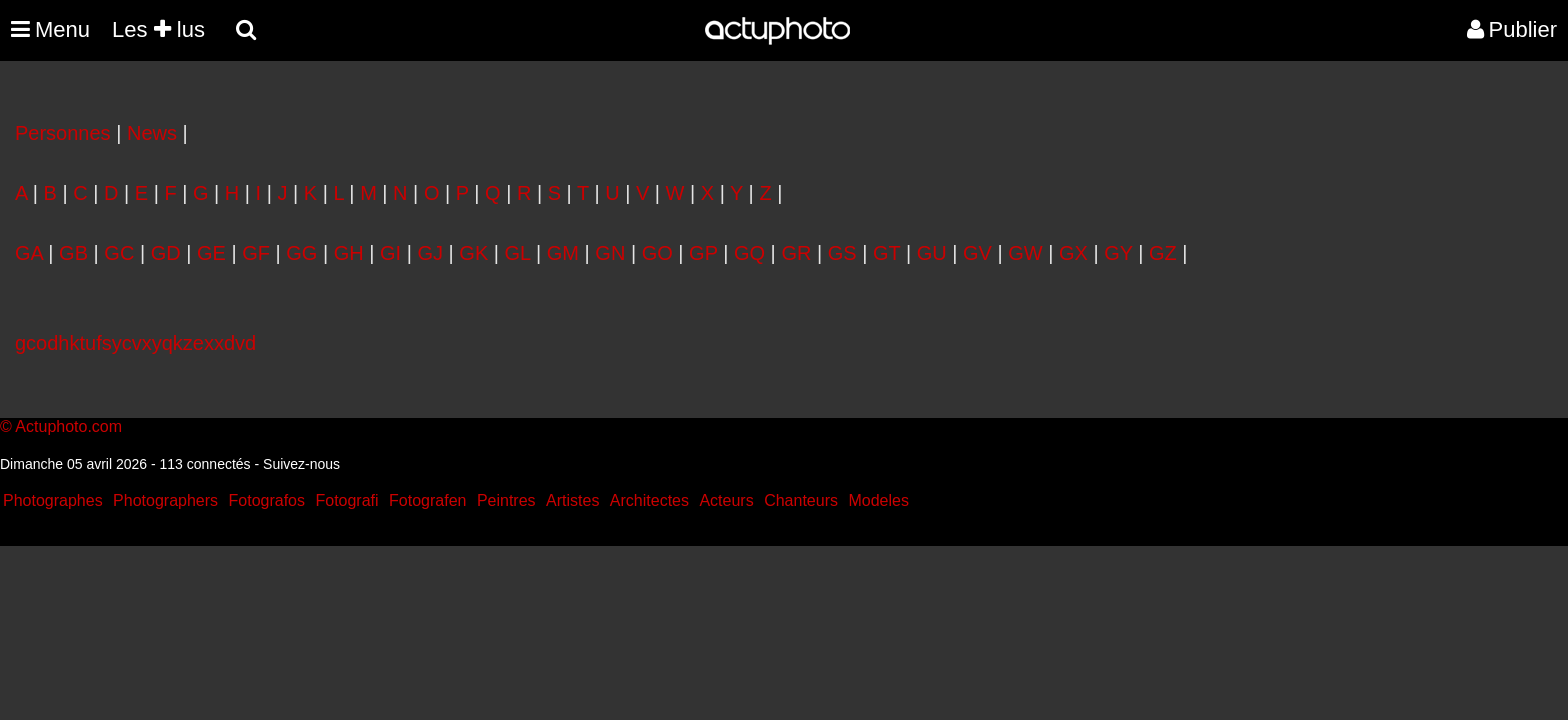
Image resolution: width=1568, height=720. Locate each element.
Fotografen (427, 500)
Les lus (158, 29)
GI (390, 253)
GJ (430, 253)
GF (256, 253)
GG (301, 253)
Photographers (165, 500)
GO (657, 253)
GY (1118, 253)
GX (1073, 253)
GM (563, 253)
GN (610, 253)
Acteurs (726, 500)
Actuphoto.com (68, 426)
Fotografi (346, 500)
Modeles (878, 500)
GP (703, 253)
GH (349, 253)
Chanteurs (801, 500)
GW (1025, 253)
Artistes (572, 500)
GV (977, 253)
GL (518, 253)
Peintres (506, 500)
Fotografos (267, 500)
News (152, 133)
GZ (1163, 253)
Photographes (53, 500)
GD (166, 253)
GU (932, 253)
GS (842, 253)
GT (886, 253)
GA (29, 253)
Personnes (63, 133)
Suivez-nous (301, 464)
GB (73, 253)
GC (119, 253)
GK (473, 253)
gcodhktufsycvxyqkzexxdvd (135, 343)
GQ (749, 253)
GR (796, 253)
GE (211, 253)
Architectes (649, 500)
